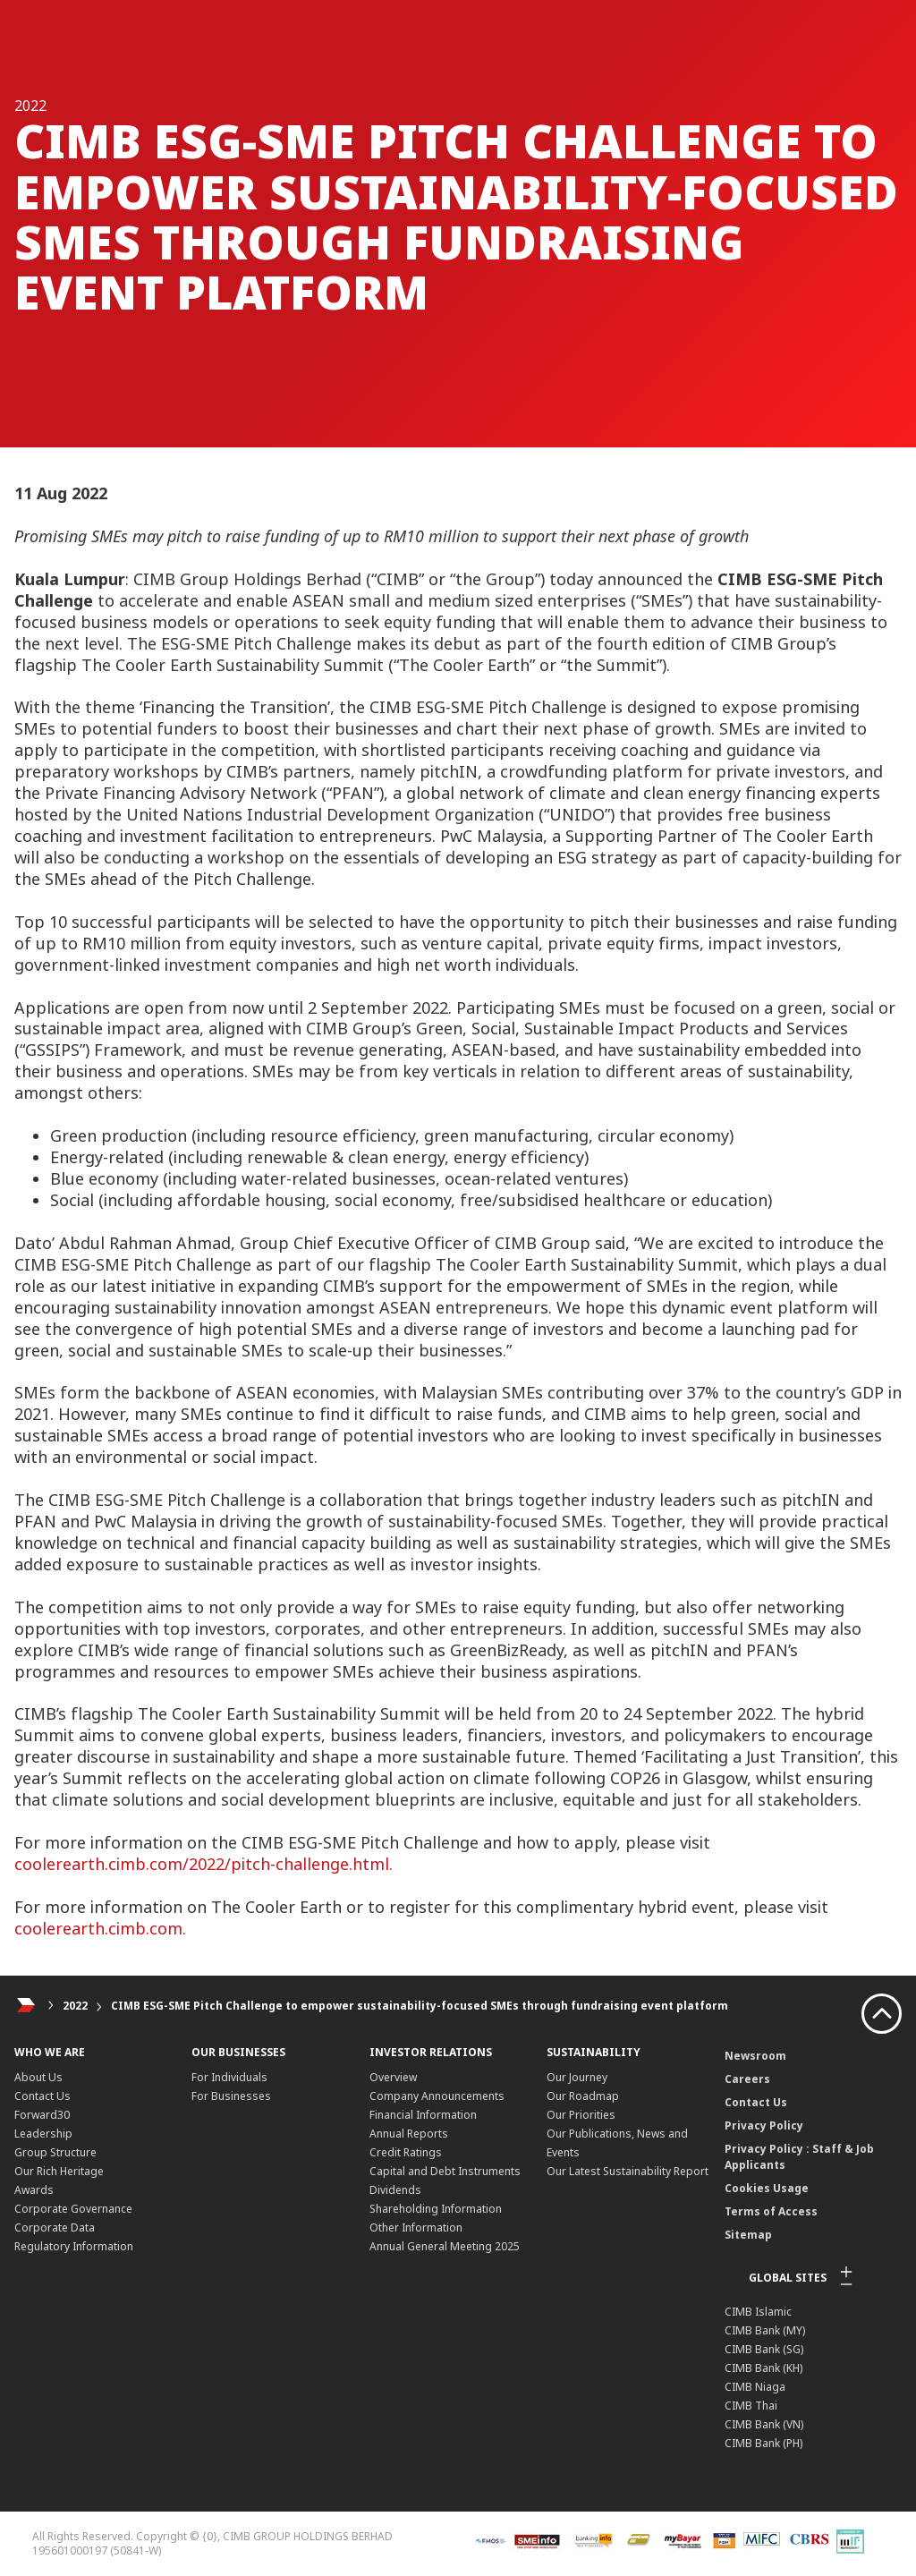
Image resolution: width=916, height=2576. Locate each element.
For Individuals (229, 2077)
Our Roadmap (583, 2096)
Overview (393, 2077)
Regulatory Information (73, 2246)
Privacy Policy (764, 2125)
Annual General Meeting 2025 (444, 2246)
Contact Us (42, 2096)
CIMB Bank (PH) (763, 2443)
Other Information (415, 2227)
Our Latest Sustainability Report (627, 2171)
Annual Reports (408, 2133)
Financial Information (423, 2114)
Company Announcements (437, 2096)
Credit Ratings (405, 2152)
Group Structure (55, 2152)
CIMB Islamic (758, 2311)
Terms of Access (771, 2211)
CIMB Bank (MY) (765, 2330)
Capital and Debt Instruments (445, 2171)
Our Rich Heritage (59, 2171)
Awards (34, 2190)
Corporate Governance (73, 2208)
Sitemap (748, 2234)
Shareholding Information (435, 2208)
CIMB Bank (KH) (763, 2368)
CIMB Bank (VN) (764, 2424)
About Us (38, 2077)
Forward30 (42, 2114)
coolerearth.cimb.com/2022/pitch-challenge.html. (203, 1864)
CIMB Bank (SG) (764, 2349)
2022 (75, 2005)
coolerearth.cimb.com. (102, 1928)
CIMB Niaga (755, 2386)
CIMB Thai (751, 2405)
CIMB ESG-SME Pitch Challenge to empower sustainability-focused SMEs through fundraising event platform (419, 2005)
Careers (747, 2079)
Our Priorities (581, 2114)
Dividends (395, 2190)
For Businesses (231, 2096)
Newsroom (755, 2055)
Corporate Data (54, 2227)
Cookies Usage (767, 2188)
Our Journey (577, 2077)
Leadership (43, 2133)
